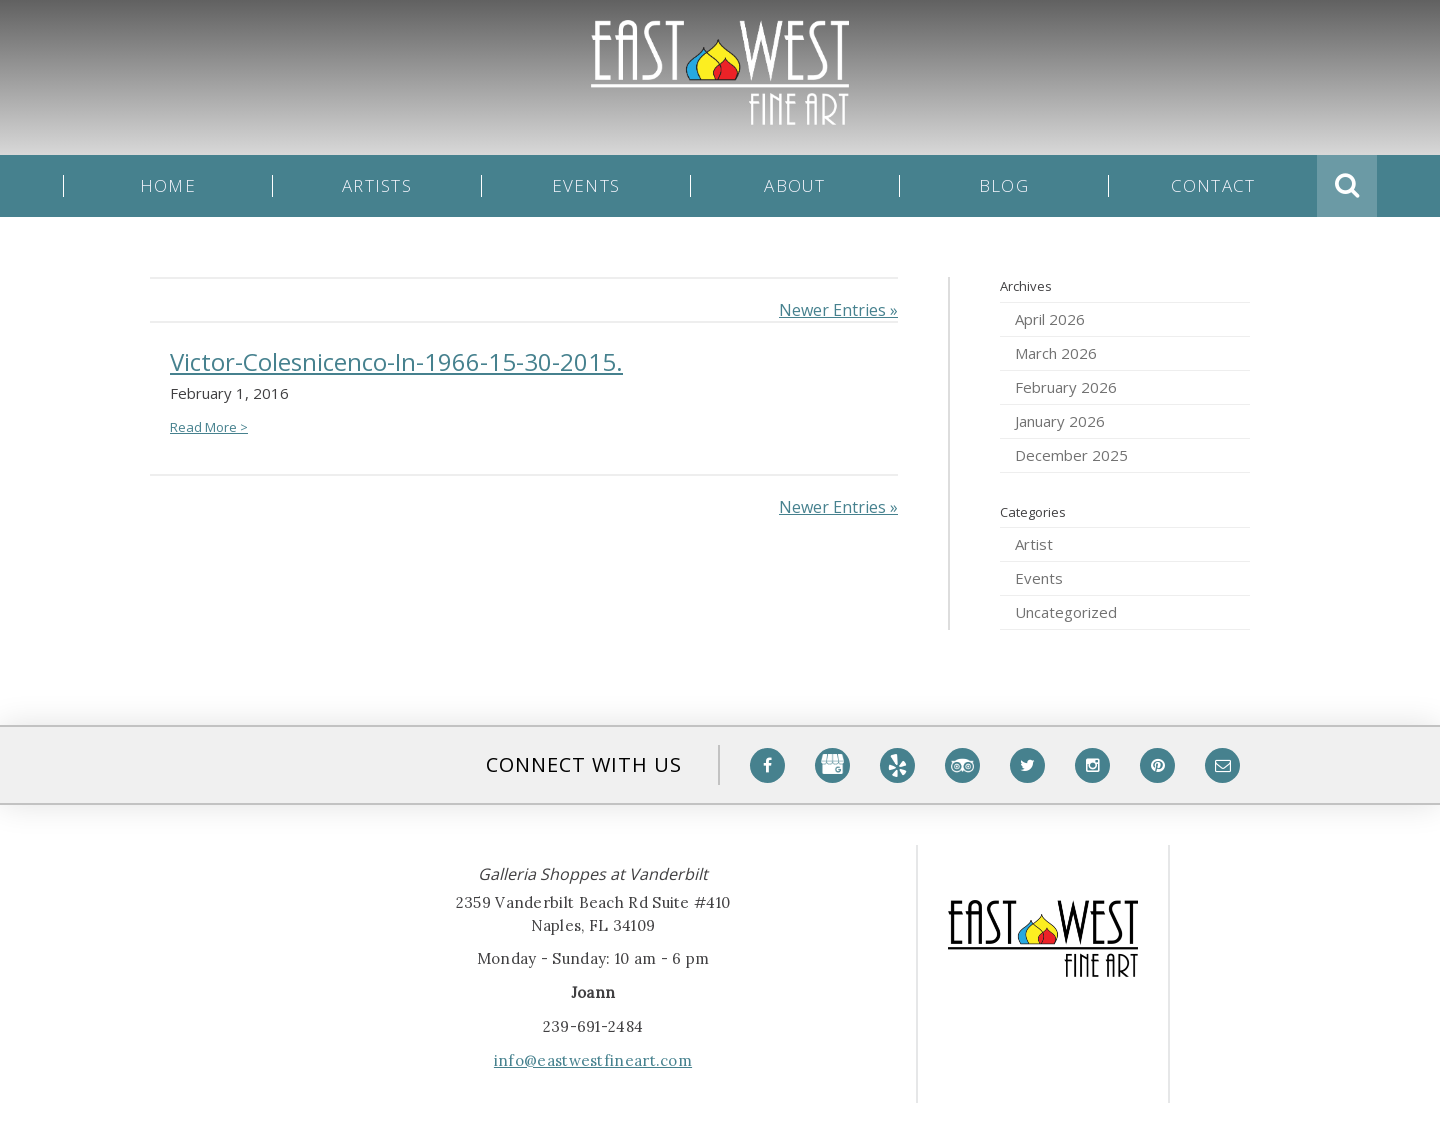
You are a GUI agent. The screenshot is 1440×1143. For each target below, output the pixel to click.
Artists (377, 186)
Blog (1004, 186)
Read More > (209, 427)
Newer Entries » (838, 310)
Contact (1213, 186)
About (794, 186)
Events (586, 186)
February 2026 (1066, 387)
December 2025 (1071, 455)
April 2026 (1050, 319)
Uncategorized (1066, 612)
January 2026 (1060, 421)
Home (168, 186)
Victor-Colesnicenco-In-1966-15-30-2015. (396, 361)
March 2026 (1056, 353)
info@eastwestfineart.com (593, 1060)
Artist (1034, 544)
